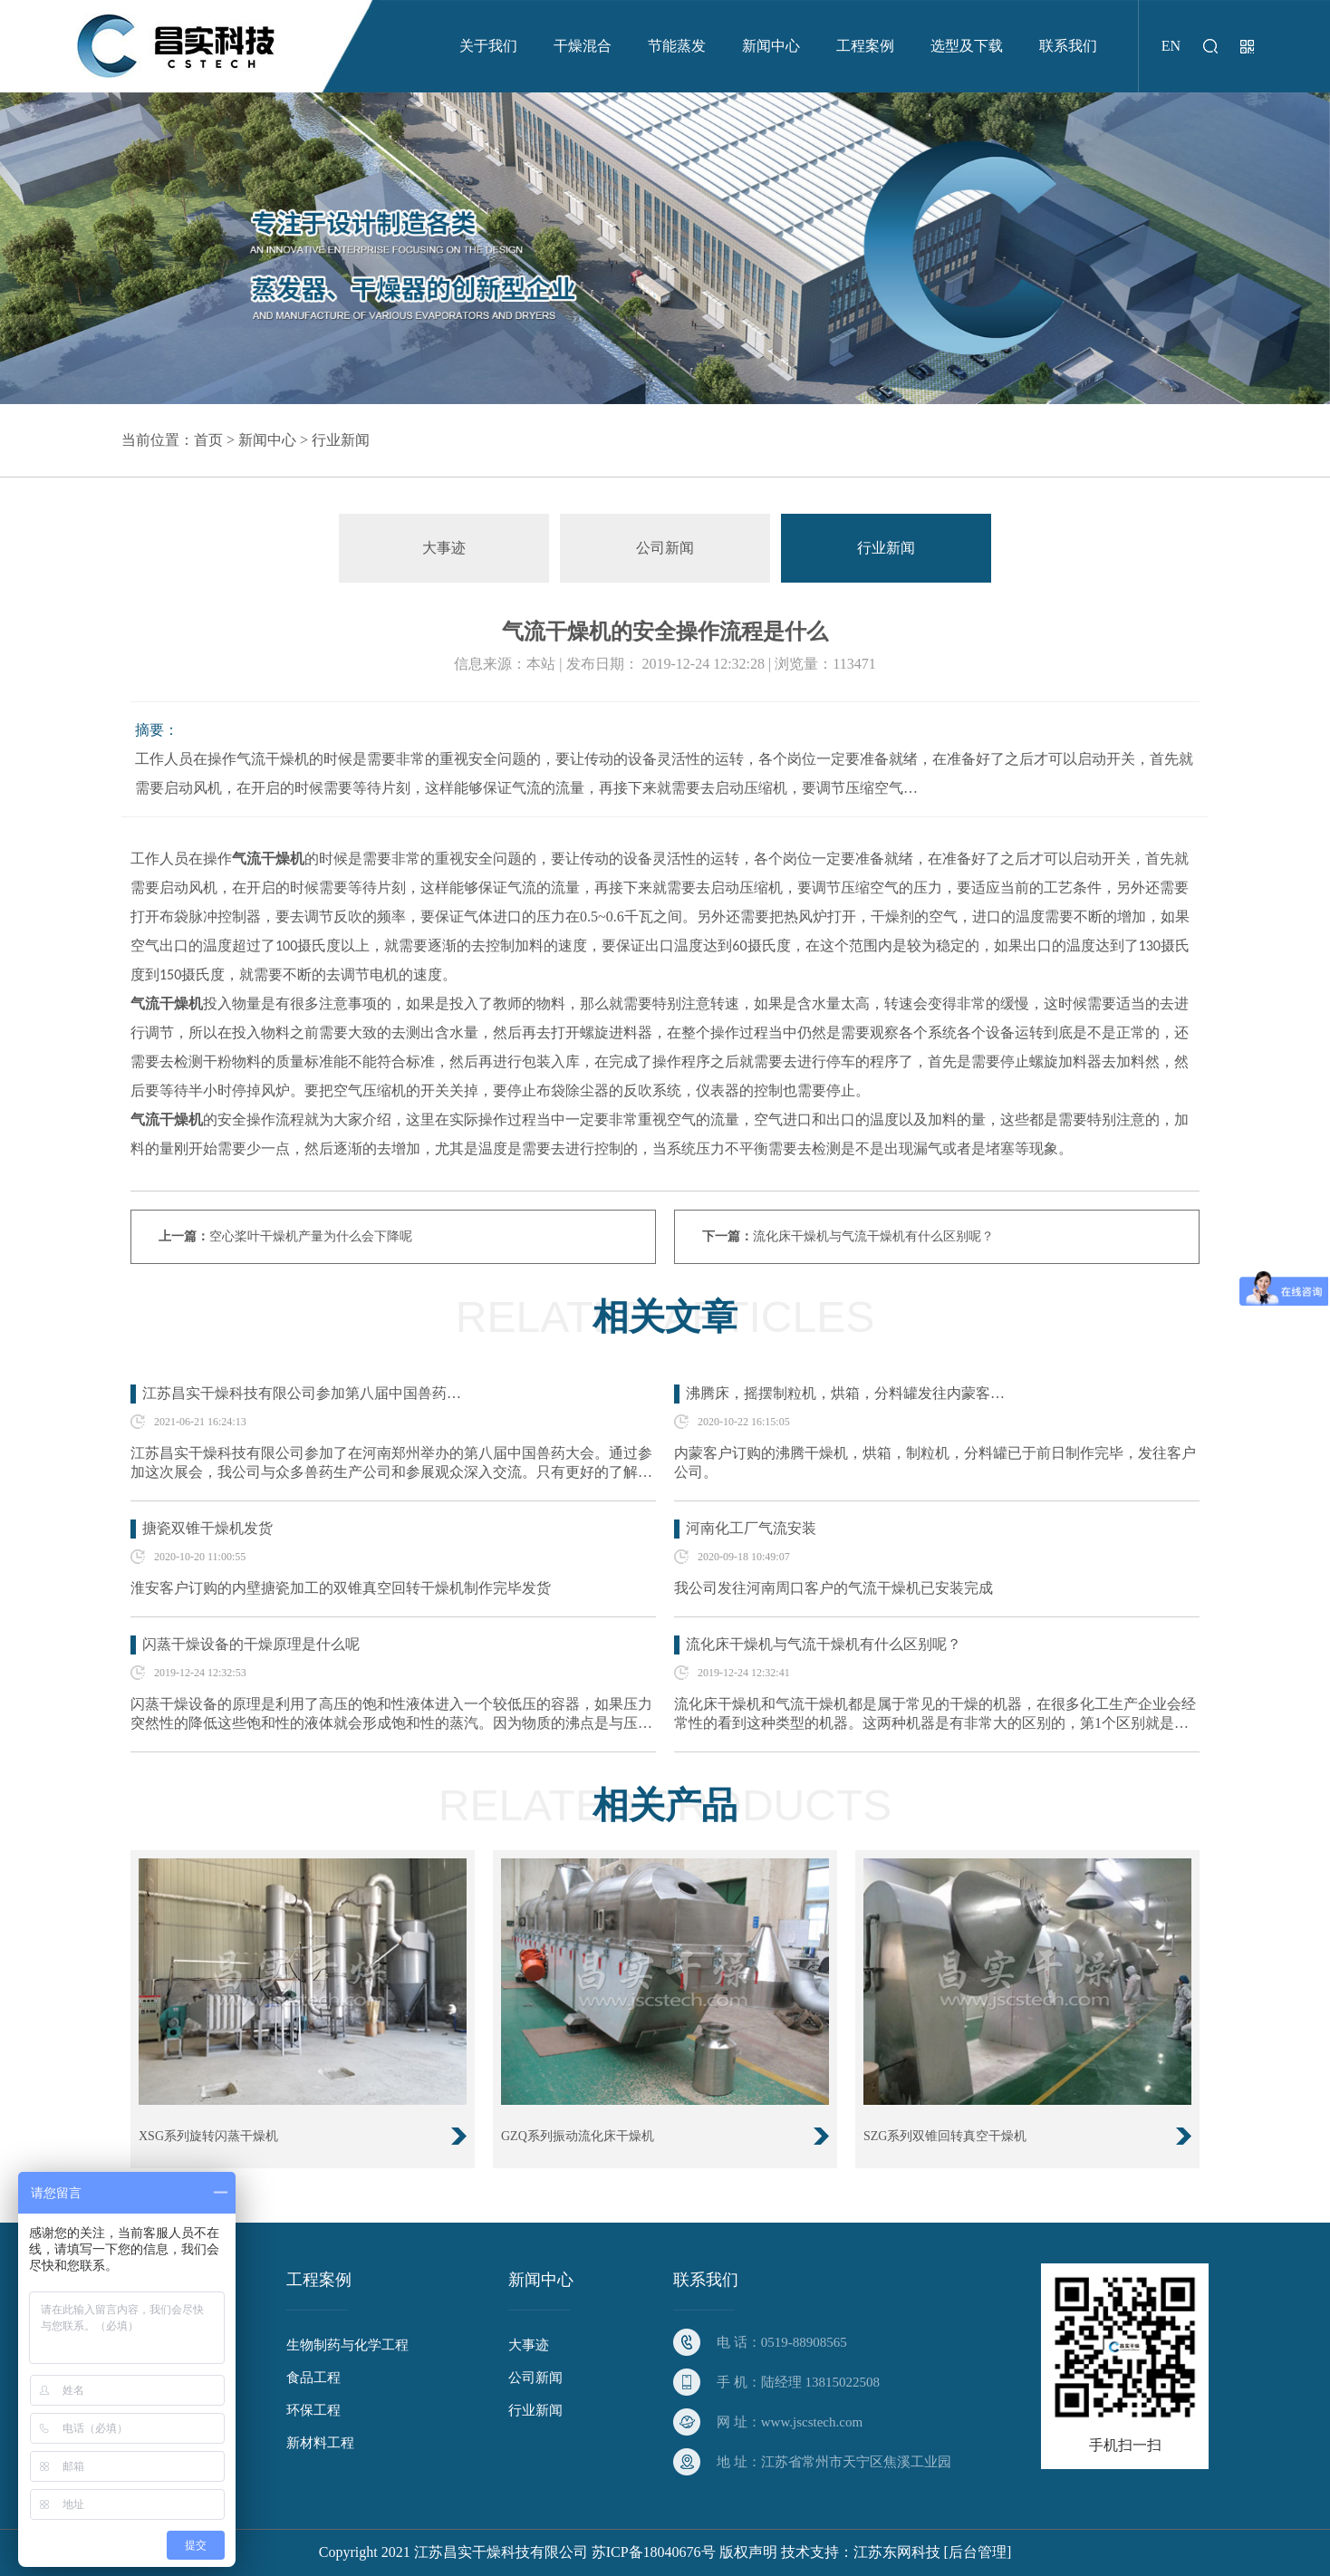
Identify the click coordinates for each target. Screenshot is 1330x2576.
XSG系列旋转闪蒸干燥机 (208, 2136)
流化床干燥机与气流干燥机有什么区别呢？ (873, 1236)
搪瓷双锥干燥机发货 (207, 1528)
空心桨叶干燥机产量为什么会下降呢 (310, 1236)
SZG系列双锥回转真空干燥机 (944, 2136)
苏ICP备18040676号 (654, 2552)
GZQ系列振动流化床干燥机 (577, 2136)
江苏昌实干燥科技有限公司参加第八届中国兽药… (301, 1393)
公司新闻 (665, 547)
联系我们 (1068, 45)
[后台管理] (978, 2552)
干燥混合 (583, 45)
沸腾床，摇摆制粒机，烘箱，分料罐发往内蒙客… (845, 1393)
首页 (208, 440)
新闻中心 (771, 45)
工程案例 (865, 45)
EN (1171, 45)
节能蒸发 (677, 45)
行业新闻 (341, 440)
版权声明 (748, 2552)
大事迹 (444, 547)
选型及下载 (966, 45)
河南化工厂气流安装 (751, 1528)
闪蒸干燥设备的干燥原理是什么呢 (251, 1644)
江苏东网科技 (896, 2552)
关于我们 (488, 45)
